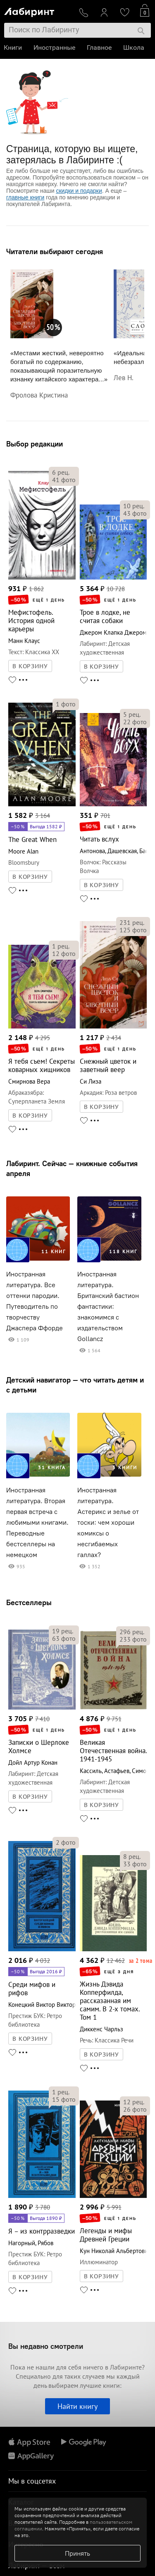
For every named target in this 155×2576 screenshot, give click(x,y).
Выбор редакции (34, 444)
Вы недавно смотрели (45, 2346)
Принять (77, 2553)
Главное (99, 47)
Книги (13, 47)
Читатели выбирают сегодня (54, 251)
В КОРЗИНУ (30, 666)
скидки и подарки (79, 190)
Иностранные (55, 47)
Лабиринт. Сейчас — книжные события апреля (72, 1168)
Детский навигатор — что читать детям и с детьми (75, 1385)
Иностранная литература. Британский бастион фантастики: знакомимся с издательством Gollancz (108, 1306)
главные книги (25, 197)
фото (64, 479)
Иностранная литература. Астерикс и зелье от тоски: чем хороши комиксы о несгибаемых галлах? (108, 1522)
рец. (60, 472)
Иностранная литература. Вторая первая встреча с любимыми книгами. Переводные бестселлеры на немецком (37, 1522)
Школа (134, 47)
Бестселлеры (29, 1602)
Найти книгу (77, 2406)
